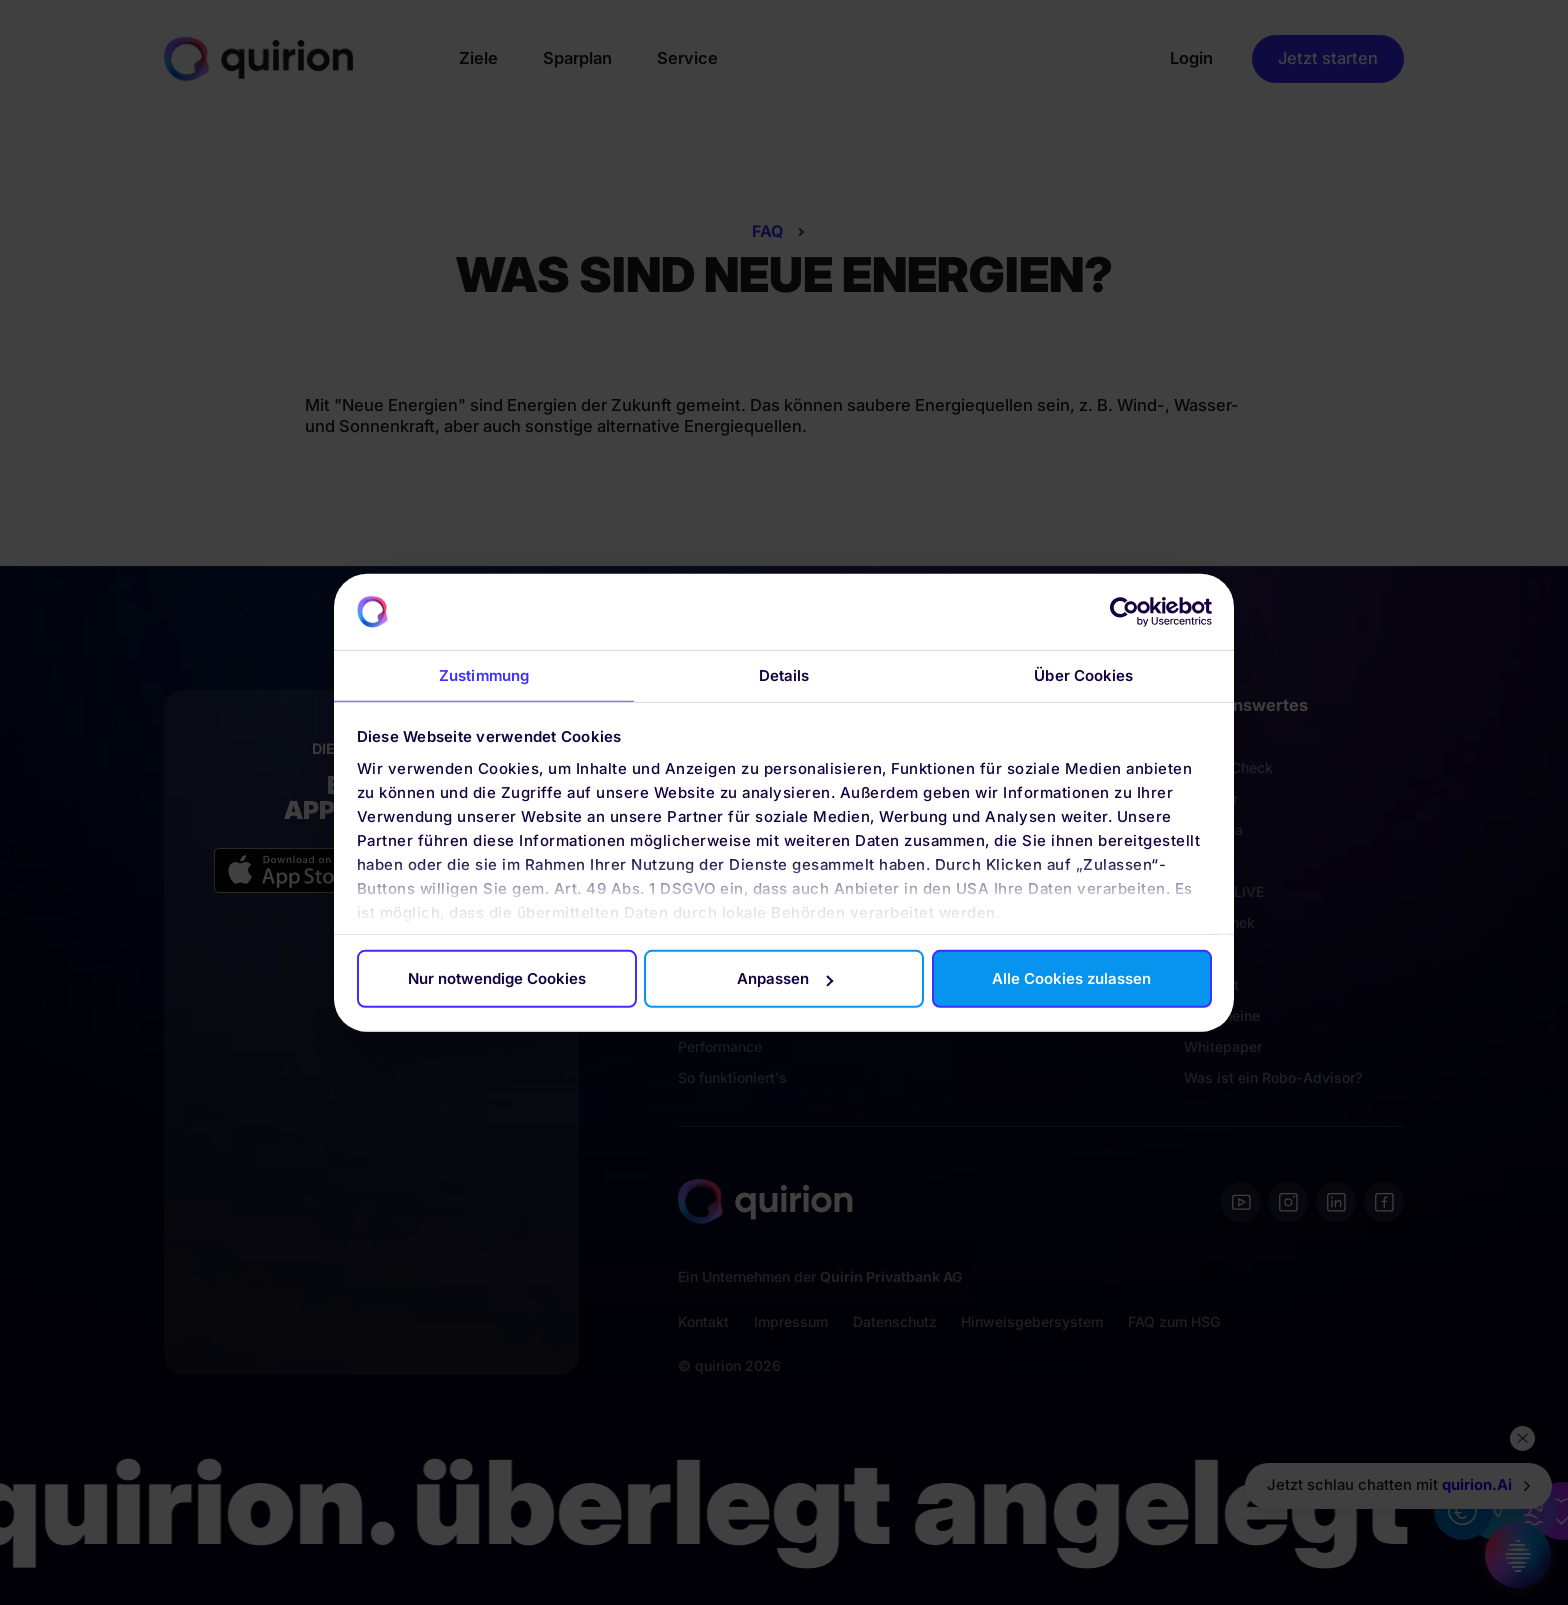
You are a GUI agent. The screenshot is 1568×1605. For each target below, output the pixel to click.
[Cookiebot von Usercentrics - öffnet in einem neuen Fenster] (1124, 612)
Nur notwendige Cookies (497, 978)
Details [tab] (784, 675)
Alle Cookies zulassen (1071, 978)
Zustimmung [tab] (484, 675)
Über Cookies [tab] (1083, 675)
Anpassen (785, 978)
